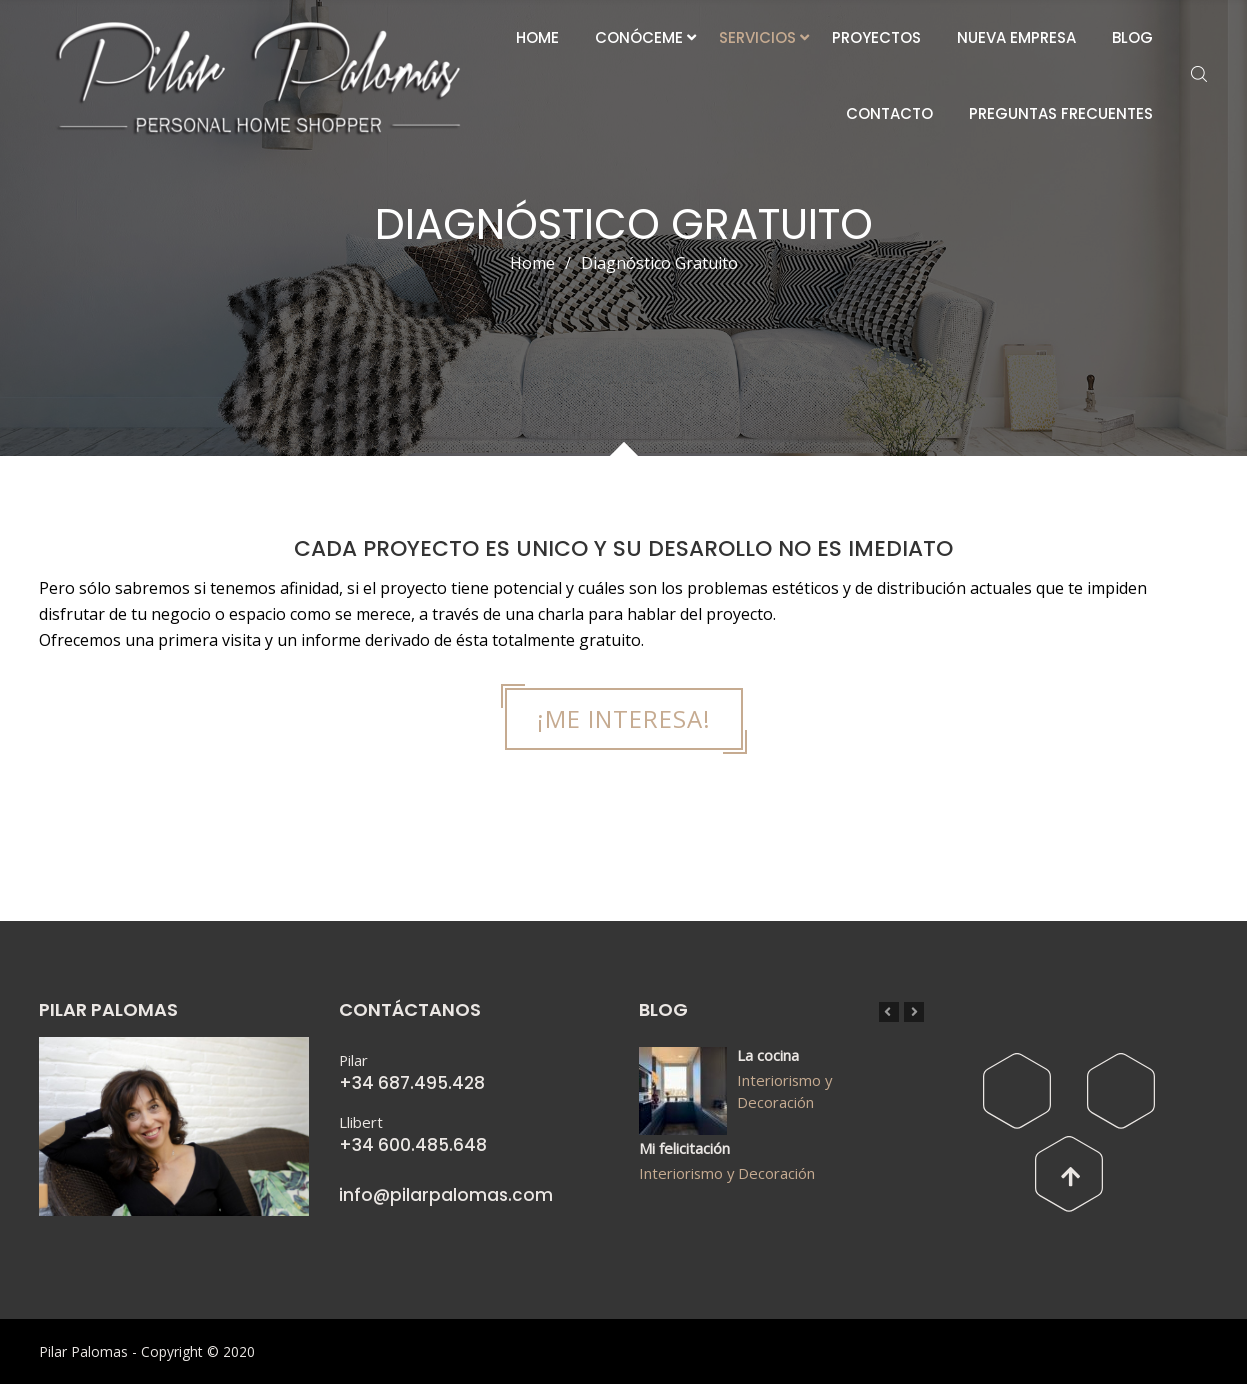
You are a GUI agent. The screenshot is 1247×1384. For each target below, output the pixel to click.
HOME (537, 37)
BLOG (1132, 37)
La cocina (768, 1055)
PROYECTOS (876, 37)
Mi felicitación (684, 1148)
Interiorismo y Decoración (784, 1091)
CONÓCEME (639, 37)
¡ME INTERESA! (624, 718)
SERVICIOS (757, 37)
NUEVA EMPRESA (1016, 37)
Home (532, 263)
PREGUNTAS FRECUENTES (1061, 113)
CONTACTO (889, 113)
